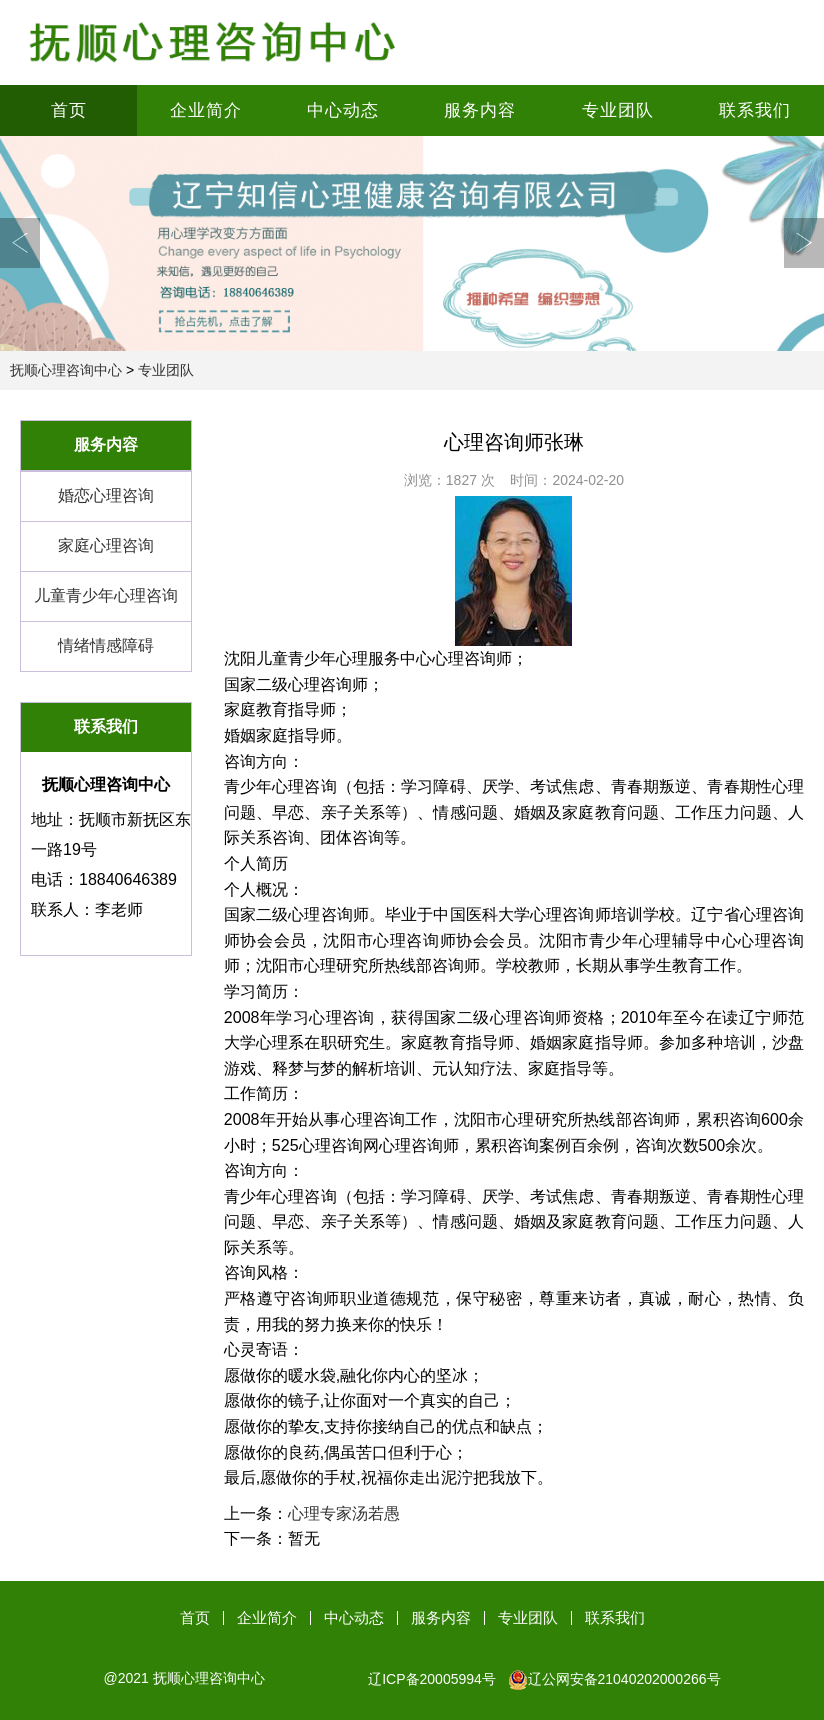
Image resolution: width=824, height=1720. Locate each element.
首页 (69, 110)
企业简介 (206, 110)
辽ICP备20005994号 (432, 1679)
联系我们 (755, 110)
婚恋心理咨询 (106, 495)
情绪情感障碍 (106, 645)
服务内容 (480, 110)
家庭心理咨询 (106, 545)
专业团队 (618, 110)
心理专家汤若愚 (344, 1513)
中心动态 (343, 110)
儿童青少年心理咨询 (106, 595)
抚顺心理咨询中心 (66, 370)
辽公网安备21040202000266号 (614, 1679)
